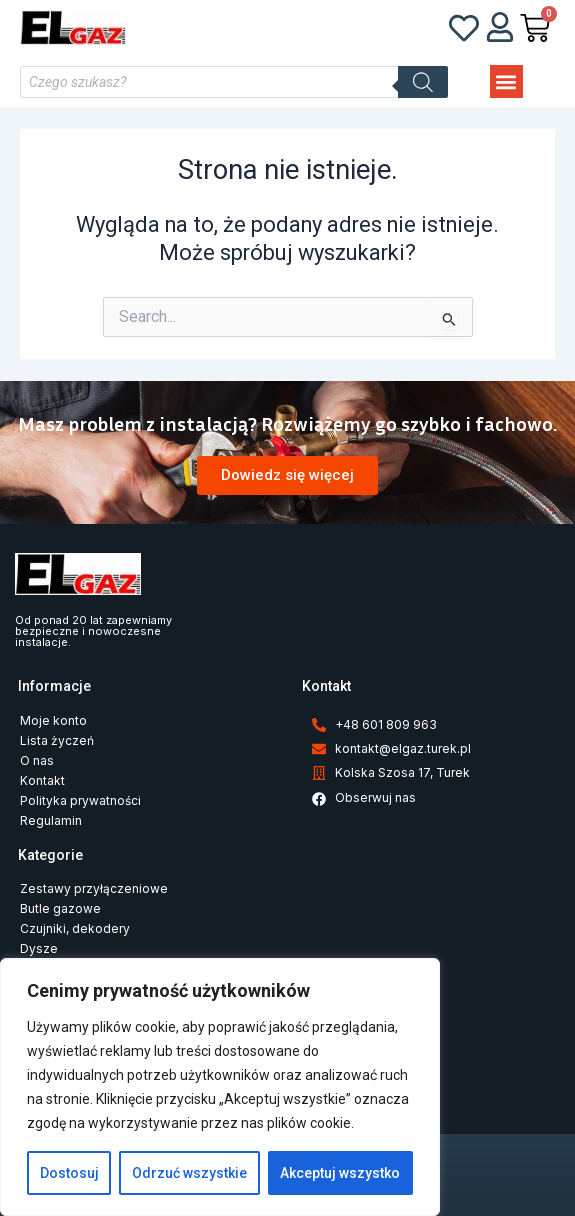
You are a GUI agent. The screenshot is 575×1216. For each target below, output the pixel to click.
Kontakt (42, 780)
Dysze (39, 948)
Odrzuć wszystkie (189, 1173)
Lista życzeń (57, 740)
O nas (37, 760)
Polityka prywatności (80, 800)
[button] (506, 81)
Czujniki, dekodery (75, 928)
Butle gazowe (60, 908)
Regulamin (51, 820)
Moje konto (53, 720)
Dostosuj (69, 1173)
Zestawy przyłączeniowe (94, 888)
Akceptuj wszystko (340, 1173)
